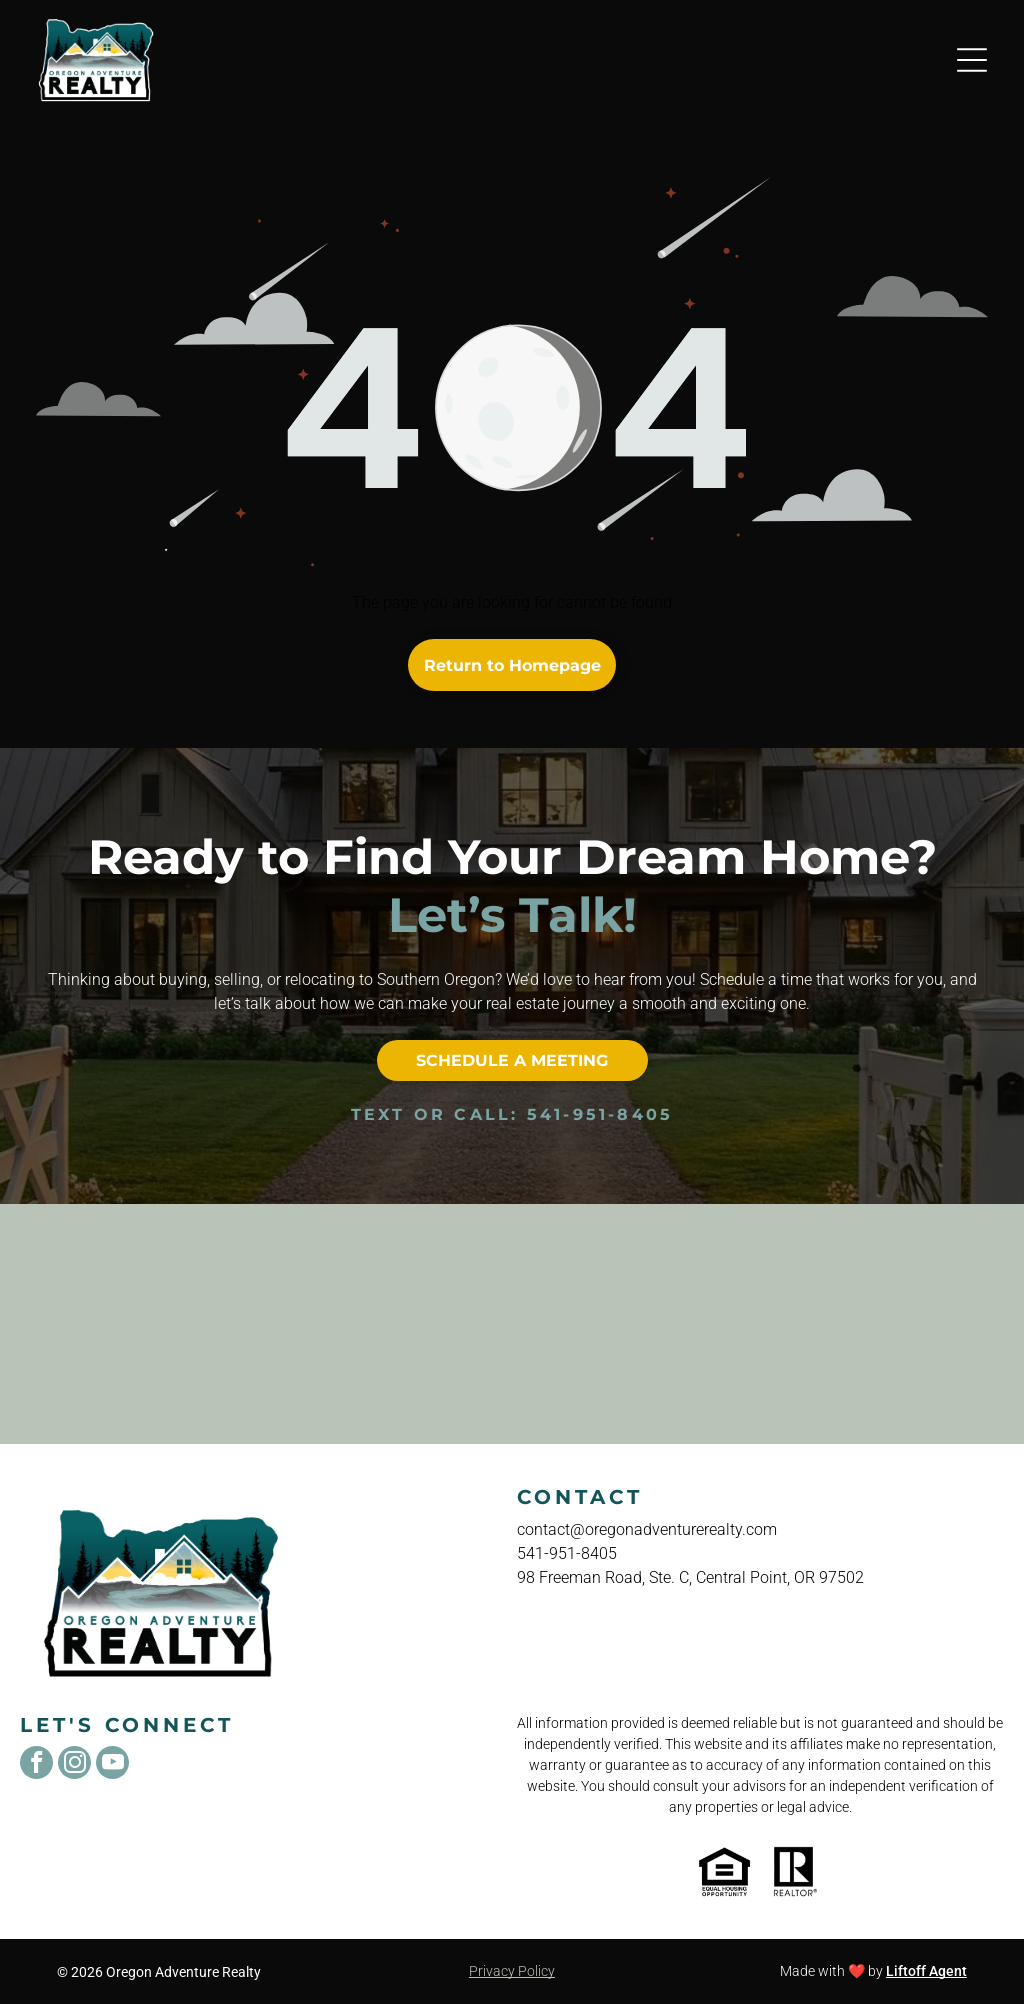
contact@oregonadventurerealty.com (647, 1529)
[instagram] (74, 1765)
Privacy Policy (512, 1971)
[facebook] (36, 1765)
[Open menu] (972, 60)
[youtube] (112, 1765)
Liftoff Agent (926, 1971)
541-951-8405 (600, 1114)
